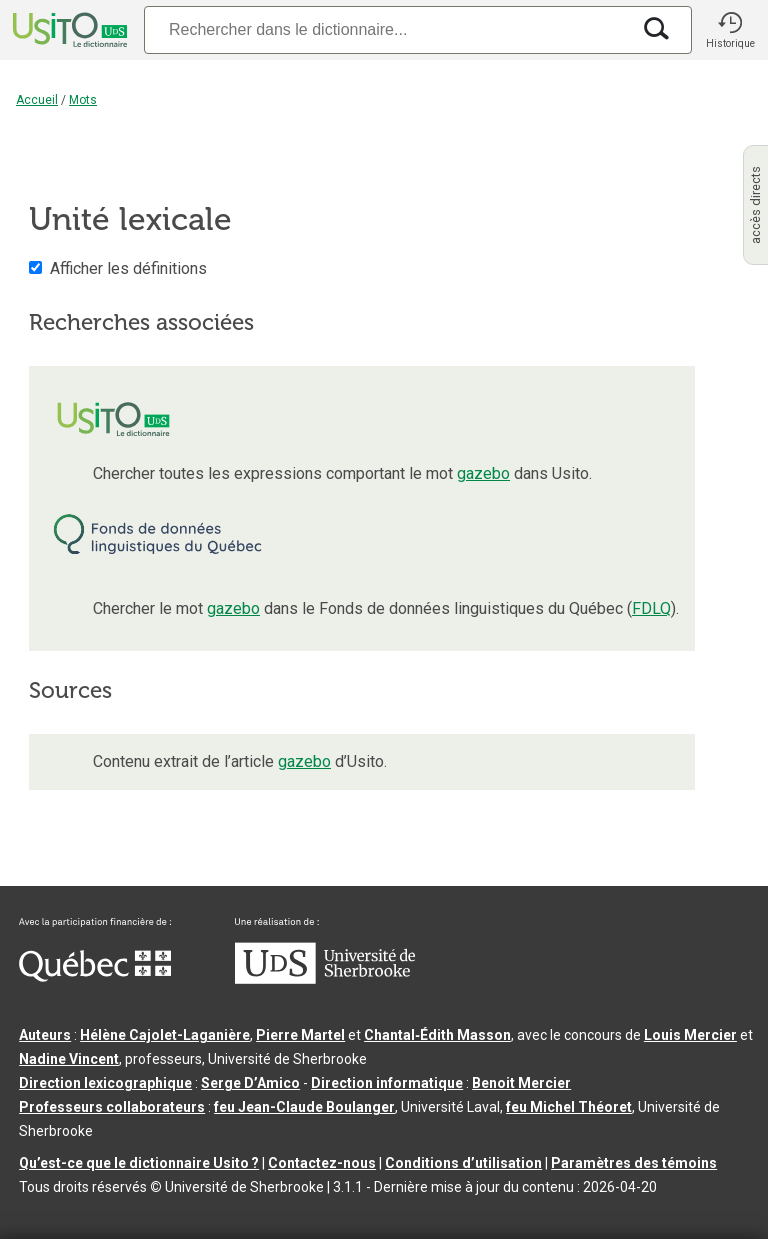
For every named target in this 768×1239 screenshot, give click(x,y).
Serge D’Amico (250, 1083)
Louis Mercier (690, 1035)
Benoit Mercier (521, 1083)
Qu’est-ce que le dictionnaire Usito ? (139, 1163)
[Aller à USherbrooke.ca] (325, 979)
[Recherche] (387, 29)
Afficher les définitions (128, 268)
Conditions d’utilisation (463, 1163)
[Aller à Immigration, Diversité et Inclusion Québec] (95, 977)
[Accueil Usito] (68, 30)
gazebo (483, 473)
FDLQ (651, 608)
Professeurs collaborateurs (112, 1107)
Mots (83, 100)
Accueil (37, 100)
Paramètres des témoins (634, 1163)
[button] (730, 30)
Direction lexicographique (105, 1083)
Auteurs (45, 1035)
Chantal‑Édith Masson (437, 1035)
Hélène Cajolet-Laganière (165, 1035)
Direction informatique (387, 1083)
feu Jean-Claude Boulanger (304, 1107)
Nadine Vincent (69, 1059)
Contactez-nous (322, 1163)
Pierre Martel (300, 1035)
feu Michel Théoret (569, 1107)
